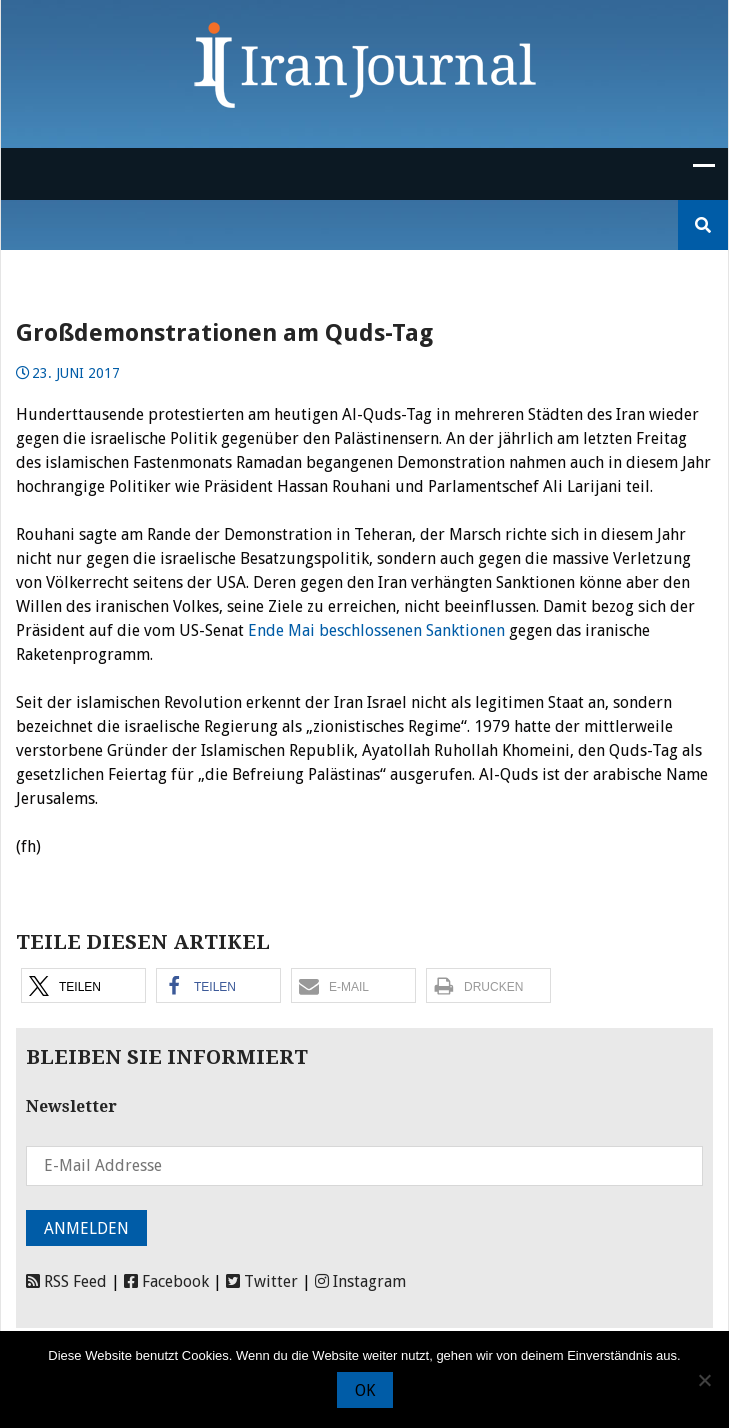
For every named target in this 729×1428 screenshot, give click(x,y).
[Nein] (704, 1380)
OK (365, 1390)
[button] (83, 985)
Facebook (166, 1281)
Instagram (360, 1281)
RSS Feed (66, 1281)
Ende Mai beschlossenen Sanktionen (376, 630)
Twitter (262, 1281)
